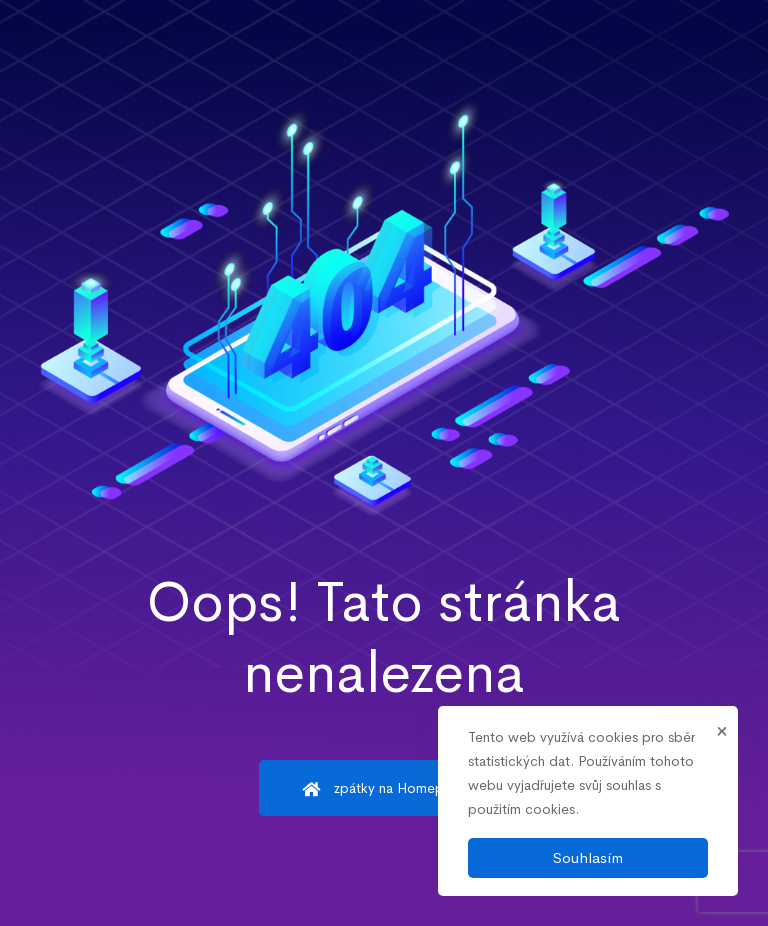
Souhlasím (588, 857)
